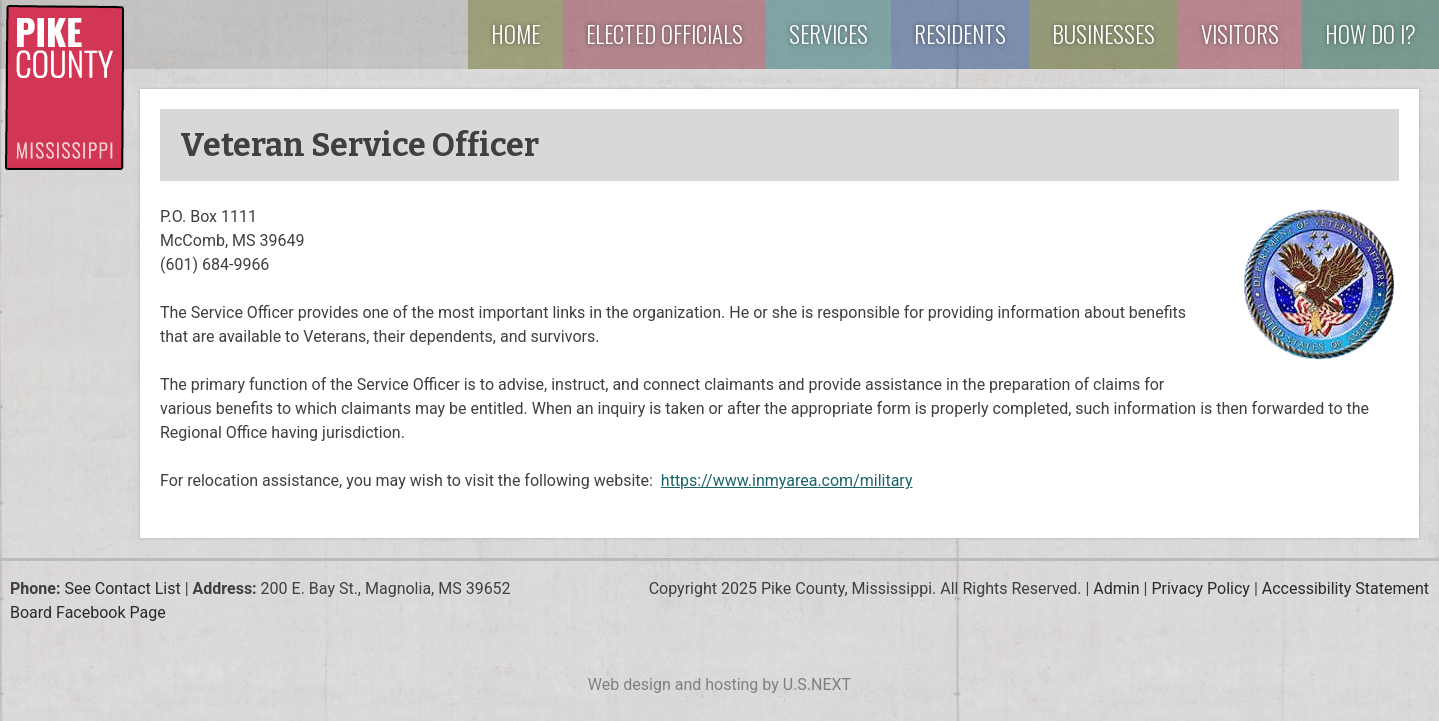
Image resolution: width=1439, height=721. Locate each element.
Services (828, 34)
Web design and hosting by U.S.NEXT (719, 684)
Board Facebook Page (88, 612)
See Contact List (122, 588)
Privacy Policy (1200, 588)
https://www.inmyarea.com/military (787, 480)
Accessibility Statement (1345, 588)
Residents (960, 34)
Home (515, 34)
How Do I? (1370, 34)
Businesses (1103, 34)
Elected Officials (664, 34)
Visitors (1240, 34)
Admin (1116, 588)
